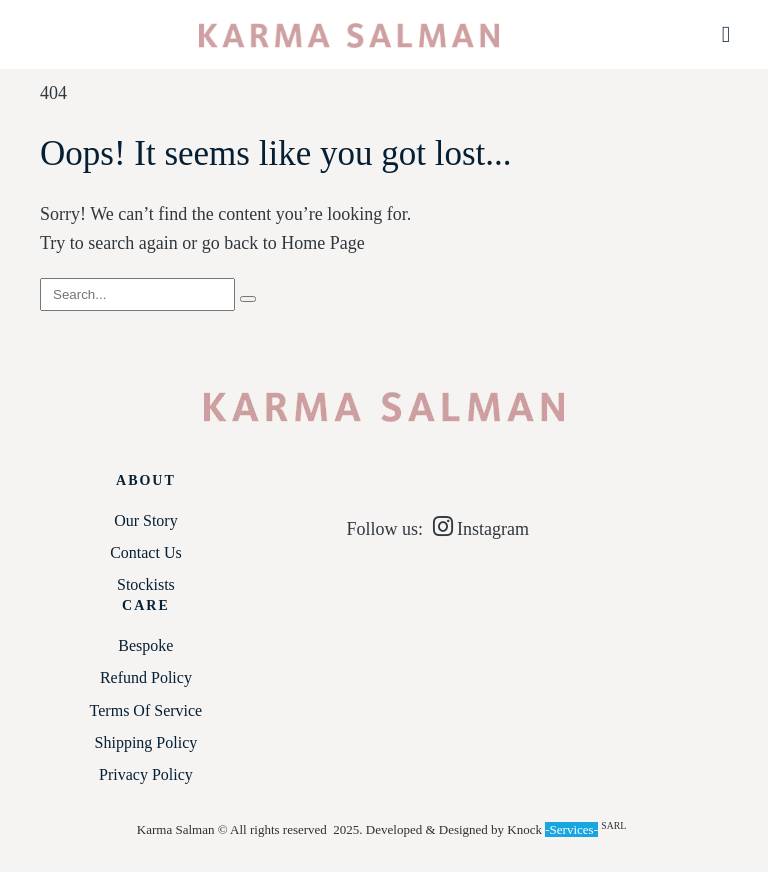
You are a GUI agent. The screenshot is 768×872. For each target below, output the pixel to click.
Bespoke (145, 645)
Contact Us (146, 552)
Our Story (146, 520)
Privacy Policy (146, 774)
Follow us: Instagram (437, 529)
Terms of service (146, 710)
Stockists (146, 584)
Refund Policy (146, 677)
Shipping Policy (146, 742)
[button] (726, 34)
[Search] (248, 299)
